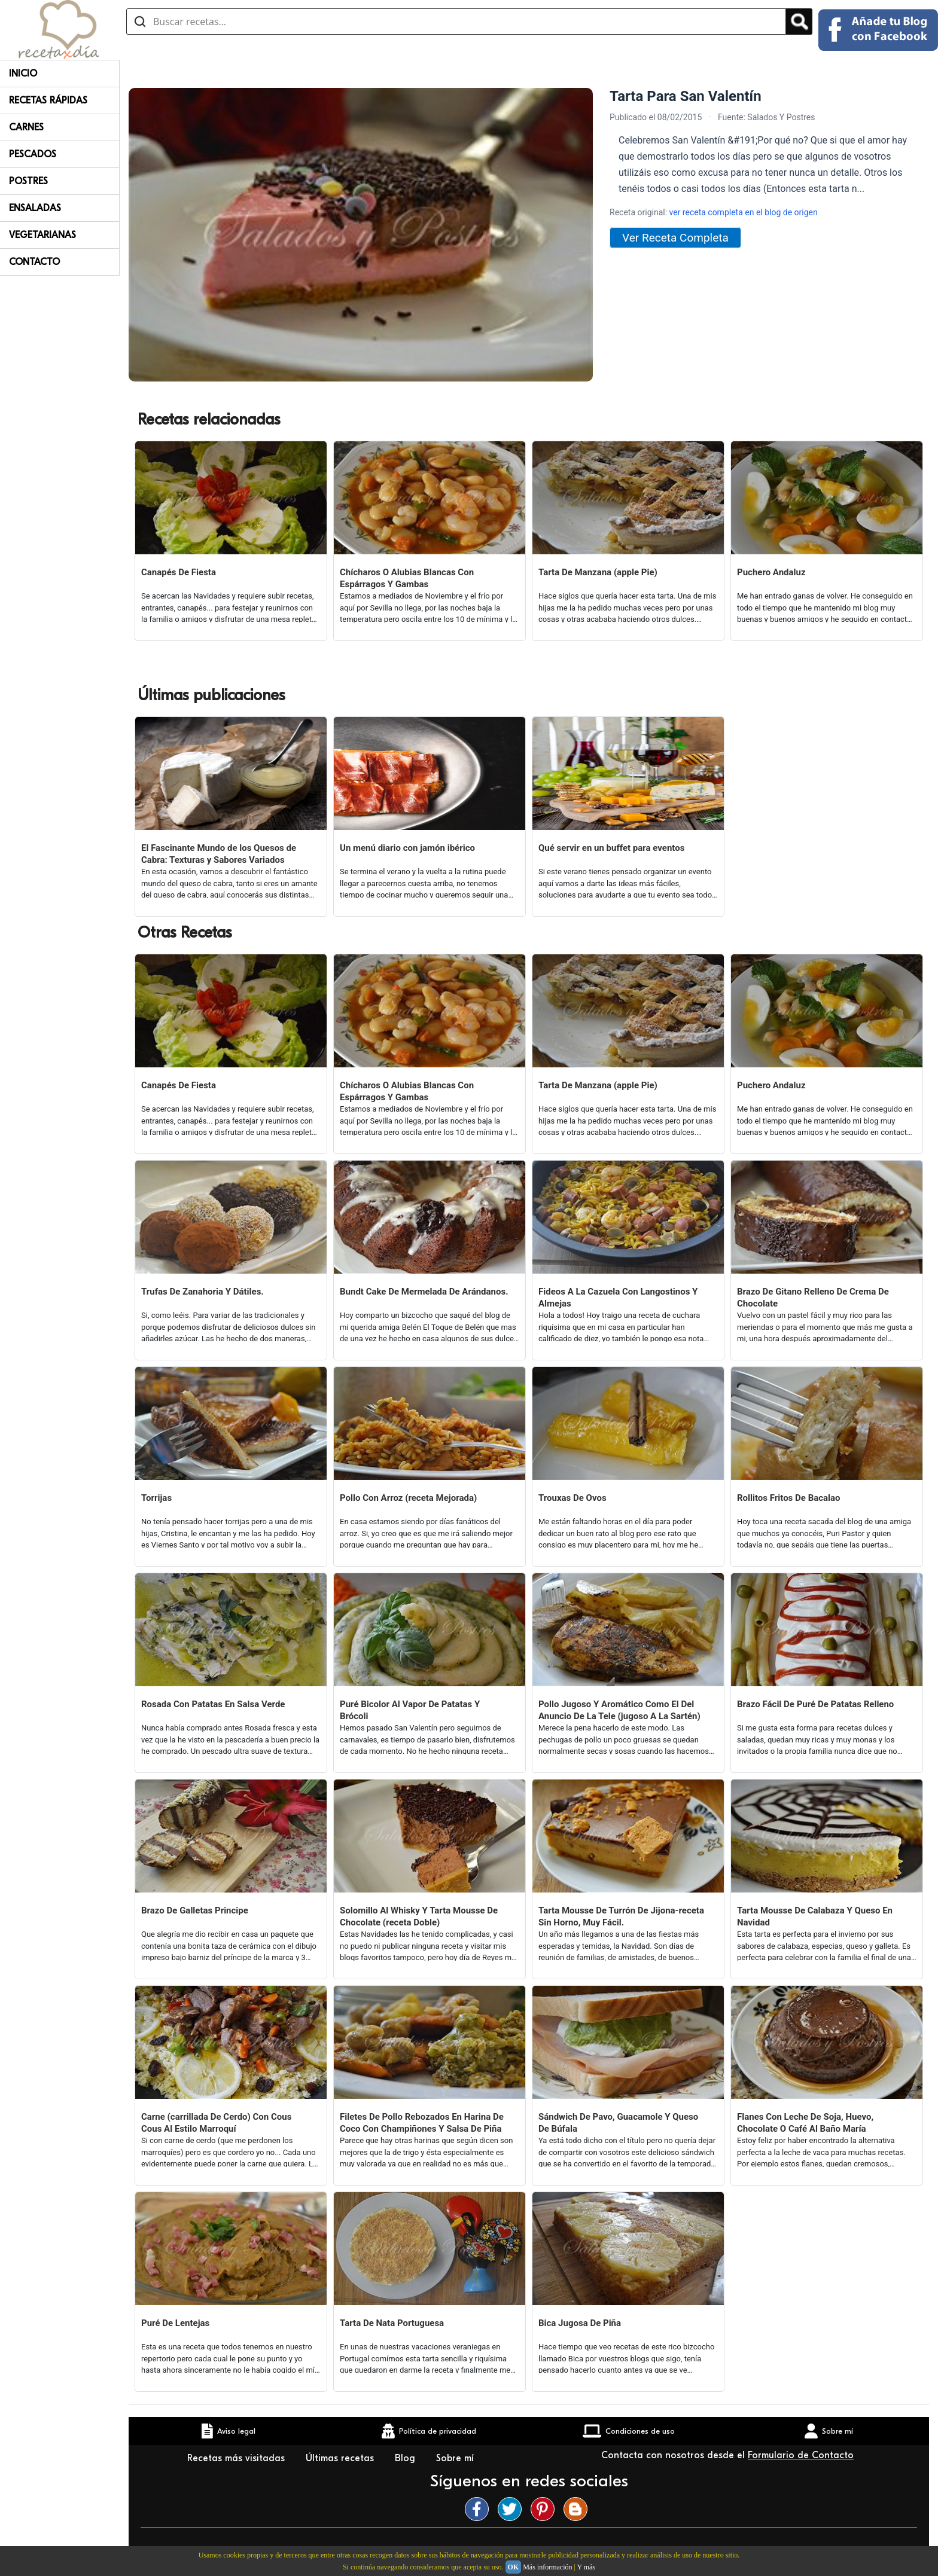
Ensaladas (35, 208)
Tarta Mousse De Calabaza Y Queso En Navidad (815, 1916)
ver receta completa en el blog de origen (743, 212)
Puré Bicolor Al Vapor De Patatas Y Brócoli (410, 1710)
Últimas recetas (341, 2458)
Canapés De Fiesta (178, 572)
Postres (28, 181)
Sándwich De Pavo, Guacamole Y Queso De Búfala (618, 2122)
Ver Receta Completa (675, 238)
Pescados (32, 154)
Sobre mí (456, 2458)
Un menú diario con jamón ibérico (407, 848)
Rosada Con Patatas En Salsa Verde (213, 1704)
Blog (406, 2458)
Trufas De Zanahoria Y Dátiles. (202, 1291)
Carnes (26, 127)
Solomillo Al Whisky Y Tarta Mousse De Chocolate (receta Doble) (419, 1916)
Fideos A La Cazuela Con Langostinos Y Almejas (618, 1297)
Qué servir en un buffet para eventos (611, 848)
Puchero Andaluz (771, 572)
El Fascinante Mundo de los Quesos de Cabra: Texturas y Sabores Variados (218, 854)
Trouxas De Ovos (572, 1498)
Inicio (23, 73)
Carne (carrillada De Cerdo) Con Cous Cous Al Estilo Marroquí (216, 2122)
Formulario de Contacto (801, 2455)
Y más (586, 2567)
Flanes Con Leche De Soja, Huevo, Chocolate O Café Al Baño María (805, 2122)
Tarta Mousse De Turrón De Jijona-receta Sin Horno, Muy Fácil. (621, 1916)
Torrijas (156, 1498)
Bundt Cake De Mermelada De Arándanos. (424, 1291)
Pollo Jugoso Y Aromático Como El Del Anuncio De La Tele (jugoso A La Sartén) (619, 1710)
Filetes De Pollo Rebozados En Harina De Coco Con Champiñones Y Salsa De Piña (422, 2122)
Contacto (34, 262)
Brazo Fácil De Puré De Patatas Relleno (815, 1704)
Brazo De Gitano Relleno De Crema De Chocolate (813, 1297)
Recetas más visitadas (237, 2458)
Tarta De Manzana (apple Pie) (597, 572)
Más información (547, 2567)
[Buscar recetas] (456, 21)
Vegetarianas (42, 235)
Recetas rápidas (48, 100)
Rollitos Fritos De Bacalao (788, 1498)
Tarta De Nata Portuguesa (392, 2323)
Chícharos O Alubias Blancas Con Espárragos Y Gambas (407, 578)
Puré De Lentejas (175, 2323)
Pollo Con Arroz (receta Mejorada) (408, 1498)
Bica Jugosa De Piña (579, 2323)
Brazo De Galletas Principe (194, 1910)
